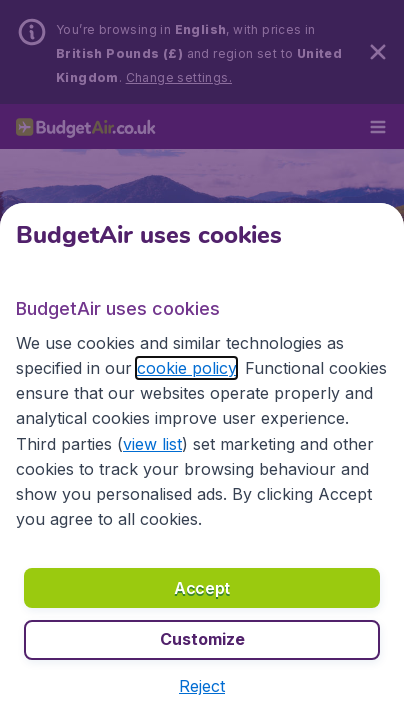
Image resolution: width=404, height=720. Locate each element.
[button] (202, 686)
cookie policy (186, 368)
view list (152, 444)
